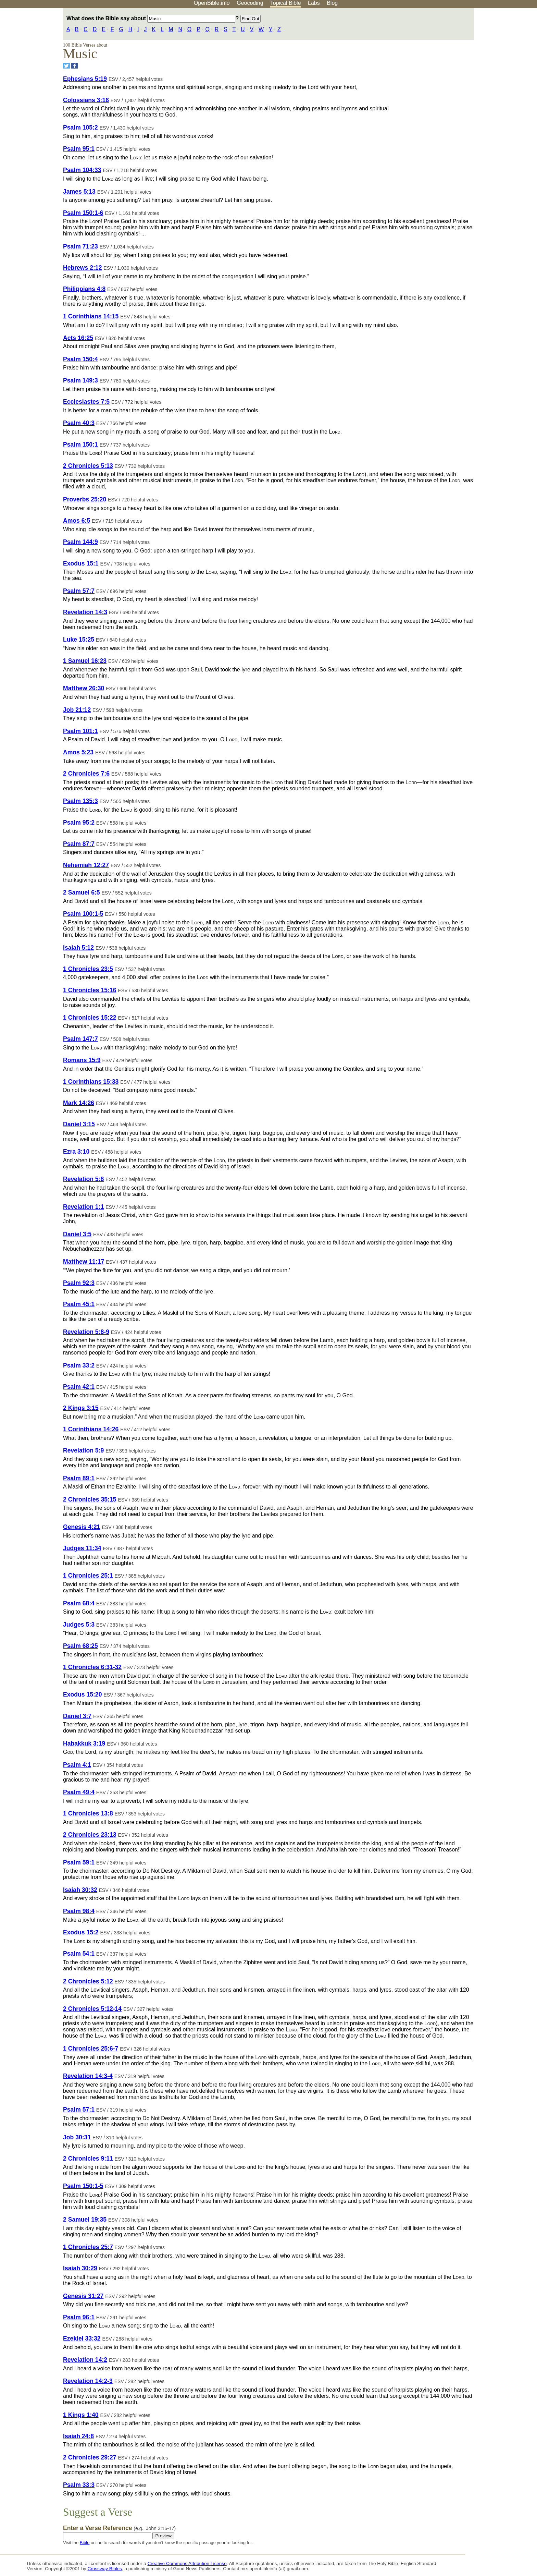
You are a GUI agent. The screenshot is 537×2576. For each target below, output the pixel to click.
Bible (84, 2542)
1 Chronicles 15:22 (89, 1017)
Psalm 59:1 (79, 1862)
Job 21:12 (77, 709)
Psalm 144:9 (80, 541)
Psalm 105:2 (80, 127)
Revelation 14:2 (85, 2359)
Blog (332, 3)
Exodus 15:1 (81, 563)
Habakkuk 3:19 (84, 1743)
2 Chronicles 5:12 (88, 1981)
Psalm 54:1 (79, 1953)
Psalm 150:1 (80, 444)
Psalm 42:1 (79, 1386)
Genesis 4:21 (81, 1526)
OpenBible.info (212, 3)
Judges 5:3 (79, 1624)
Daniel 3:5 (77, 1234)
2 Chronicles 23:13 (89, 1834)
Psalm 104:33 (82, 170)
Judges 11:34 (82, 1548)
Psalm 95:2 (79, 822)
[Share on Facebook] (74, 66)
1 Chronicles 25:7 (88, 2247)
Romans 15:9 (82, 1060)
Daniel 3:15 (79, 1124)
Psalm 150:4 (80, 359)
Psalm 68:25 (80, 1645)
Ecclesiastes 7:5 (86, 401)
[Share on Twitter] (66, 66)
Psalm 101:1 (80, 731)
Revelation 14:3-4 (88, 2076)
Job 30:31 (77, 2137)
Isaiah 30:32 (80, 1889)
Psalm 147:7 (80, 1038)
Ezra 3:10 (76, 1151)
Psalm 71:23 (80, 246)
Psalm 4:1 (77, 1764)
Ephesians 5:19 (85, 78)
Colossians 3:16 (86, 100)
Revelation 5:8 (83, 1179)
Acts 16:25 (78, 338)
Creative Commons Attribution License (187, 2563)
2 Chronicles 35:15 (89, 1499)
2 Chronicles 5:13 (88, 465)
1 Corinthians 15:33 (90, 1081)
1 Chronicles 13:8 (88, 1813)
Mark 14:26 (78, 1102)
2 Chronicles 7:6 (86, 773)
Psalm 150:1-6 (83, 212)
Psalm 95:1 (79, 148)
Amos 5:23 (78, 752)
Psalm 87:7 (79, 843)
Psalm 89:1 (79, 1478)
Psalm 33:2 (79, 1365)
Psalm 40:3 (79, 423)
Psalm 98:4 (79, 1911)
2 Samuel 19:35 (85, 2219)
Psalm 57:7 (79, 590)
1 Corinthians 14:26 (90, 1429)
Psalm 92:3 (79, 1282)
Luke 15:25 (78, 639)
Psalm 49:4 (79, 1792)
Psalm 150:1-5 (83, 2186)
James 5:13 (79, 191)
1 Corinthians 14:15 (90, 316)
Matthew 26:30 (83, 688)
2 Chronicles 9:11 (88, 2158)
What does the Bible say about (150, 18)
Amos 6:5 (76, 520)
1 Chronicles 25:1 (88, 1575)
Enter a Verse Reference (119, 2528)
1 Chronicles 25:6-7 (90, 2048)
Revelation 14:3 (85, 612)
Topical (285, 3)
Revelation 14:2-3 (88, 2381)
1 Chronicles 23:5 (88, 968)
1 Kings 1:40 (81, 2414)
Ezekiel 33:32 (82, 2338)
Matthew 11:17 (83, 1261)
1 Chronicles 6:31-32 (92, 1667)
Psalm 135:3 (80, 801)
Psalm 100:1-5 (83, 913)
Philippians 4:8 (84, 288)
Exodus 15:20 (82, 1694)
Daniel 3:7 (77, 1716)
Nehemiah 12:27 (86, 865)
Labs (314, 3)
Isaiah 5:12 (78, 947)
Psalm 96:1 (79, 2317)
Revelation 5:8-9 (86, 1331)
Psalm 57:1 (79, 2109)
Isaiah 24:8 (78, 2436)
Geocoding (250, 3)
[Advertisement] (468, 61)
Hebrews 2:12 (82, 267)
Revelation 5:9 (83, 1450)
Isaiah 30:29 (80, 2268)
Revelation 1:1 (83, 1206)
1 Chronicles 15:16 (89, 990)
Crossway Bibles (104, 2568)
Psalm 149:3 (80, 380)
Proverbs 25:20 (84, 499)
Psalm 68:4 (79, 1603)
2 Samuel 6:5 (81, 892)
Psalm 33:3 (79, 2484)
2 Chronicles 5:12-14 (92, 2008)
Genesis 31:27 (83, 2296)
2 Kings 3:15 (81, 1408)
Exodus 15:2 (81, 1932)
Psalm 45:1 (79, 1304)
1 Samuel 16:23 (85, 660)
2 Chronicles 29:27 (89, 2457)
